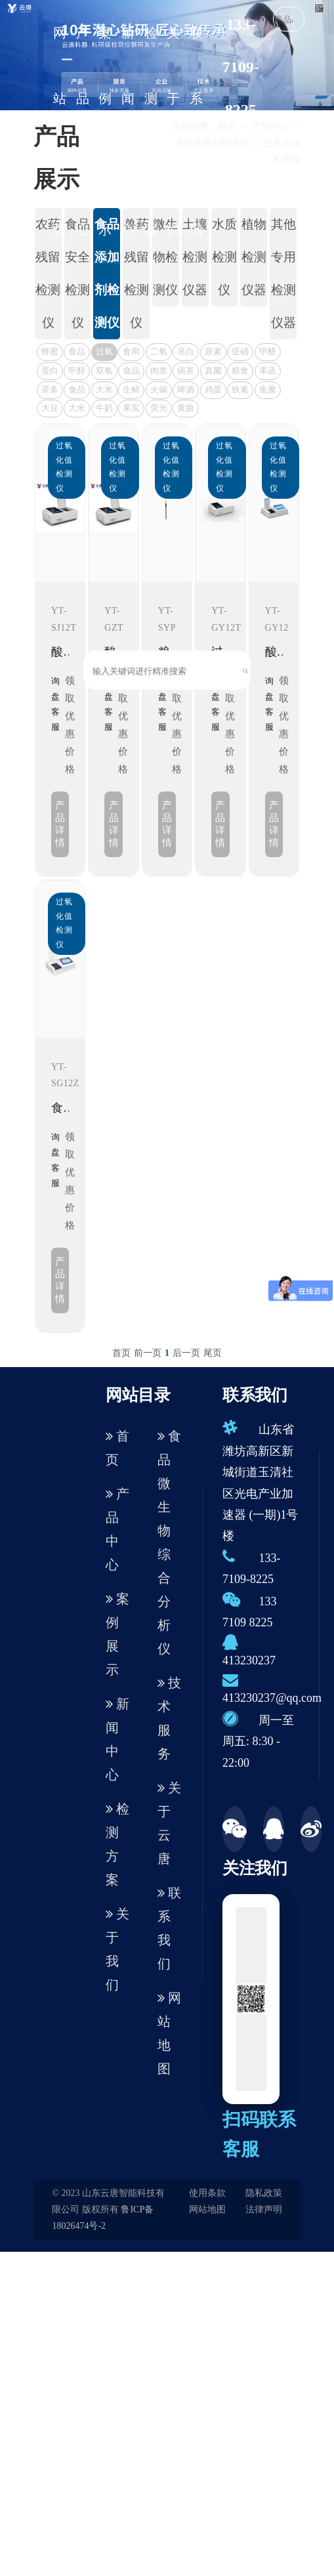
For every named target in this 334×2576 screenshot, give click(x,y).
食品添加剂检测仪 (106, 273)
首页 (121, 1353)
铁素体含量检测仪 (240, 391)
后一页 (186, 1353)
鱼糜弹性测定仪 (267, 391)
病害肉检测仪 (185, 372)
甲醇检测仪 (76, 372)
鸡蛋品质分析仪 (213, 391)
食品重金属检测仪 (76, 353)
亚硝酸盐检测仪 (240, 353)
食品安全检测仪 (77, 273)
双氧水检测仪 (104, 372)
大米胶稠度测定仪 (76, 410)
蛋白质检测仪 (49, 372)
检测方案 (150, 131)
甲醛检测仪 (267, 353)
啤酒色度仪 (185, 391)
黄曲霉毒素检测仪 (185, 410)
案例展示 (105, 131)
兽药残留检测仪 (136, 273)
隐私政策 (263, 2193)
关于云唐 (169, 1823)
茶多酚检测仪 (49, 391)
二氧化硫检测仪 (158, 353)
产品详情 (60, 823)
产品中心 (82, 131)
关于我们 (173, 131)
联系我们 (196, 131)
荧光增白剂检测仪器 (158, 410)
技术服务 (169, 1718)
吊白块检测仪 (185, 353)
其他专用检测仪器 (283, 273)
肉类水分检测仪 (158, 372)
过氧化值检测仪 (104, 353)
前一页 (147, 1353)
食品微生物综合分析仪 (169, 1542)
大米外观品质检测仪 (104, 391)
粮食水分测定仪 (240, 372)
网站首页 (59, 131)
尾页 (212, 1353)
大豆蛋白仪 (49, 410)
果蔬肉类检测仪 (267, 372)
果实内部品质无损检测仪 (131, 410)
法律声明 (263, 2209)
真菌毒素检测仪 (213, 372)
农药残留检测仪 (47, 273)
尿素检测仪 (213, 353)
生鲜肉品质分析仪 (131, 391)
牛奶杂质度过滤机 (104, 410)
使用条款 (207, 2193)
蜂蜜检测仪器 (49, 353)
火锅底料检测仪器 (158, 391)
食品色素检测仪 (76, 391)
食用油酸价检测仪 (131, 353)
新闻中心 (128, 131)
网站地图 (169, 2033)
